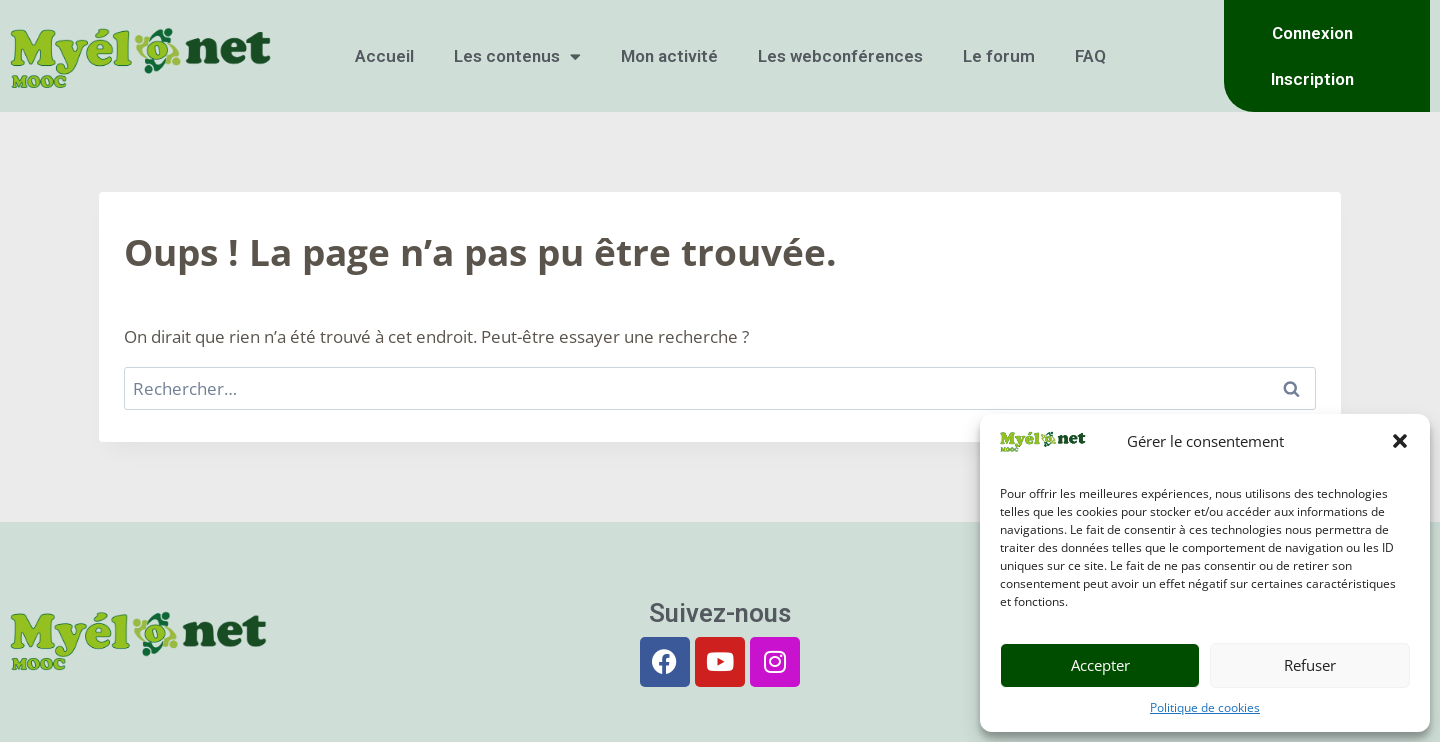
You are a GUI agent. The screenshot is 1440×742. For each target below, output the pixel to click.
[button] (1400, 441)
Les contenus (517, 56)
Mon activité (669, 56)
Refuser (1310, 665)
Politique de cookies (1205, 707)
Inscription (1312, 79)
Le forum (999, 56)
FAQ (1090, 56)
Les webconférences (840, 56)
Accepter (1100, 665)
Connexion (1312, 33)
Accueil (384, 56)
